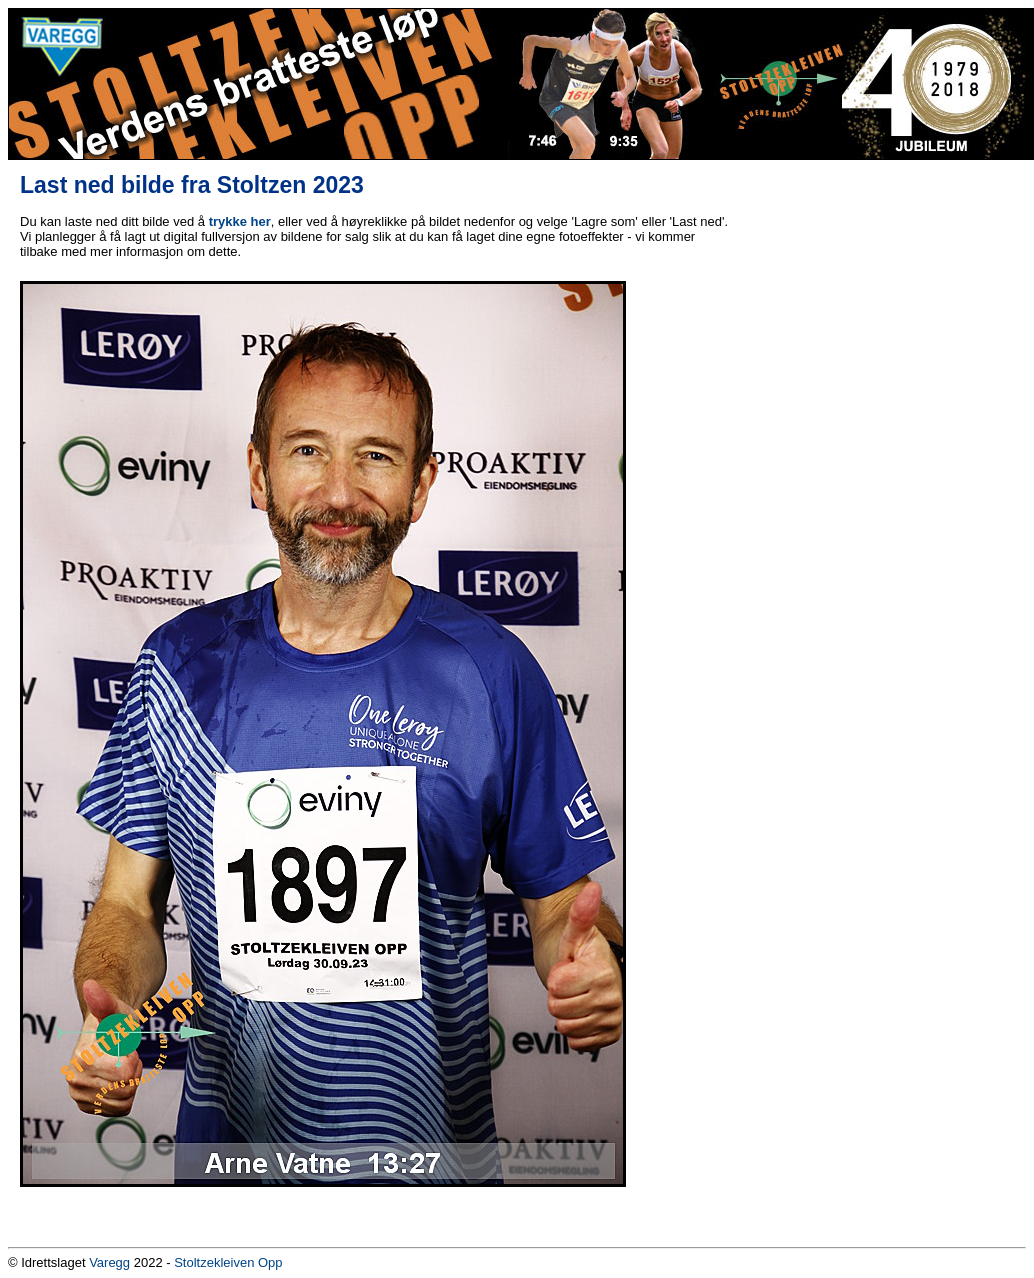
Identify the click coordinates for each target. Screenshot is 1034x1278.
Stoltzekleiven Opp (228, 1262)
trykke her (240, 221)
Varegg (109, 1262)
